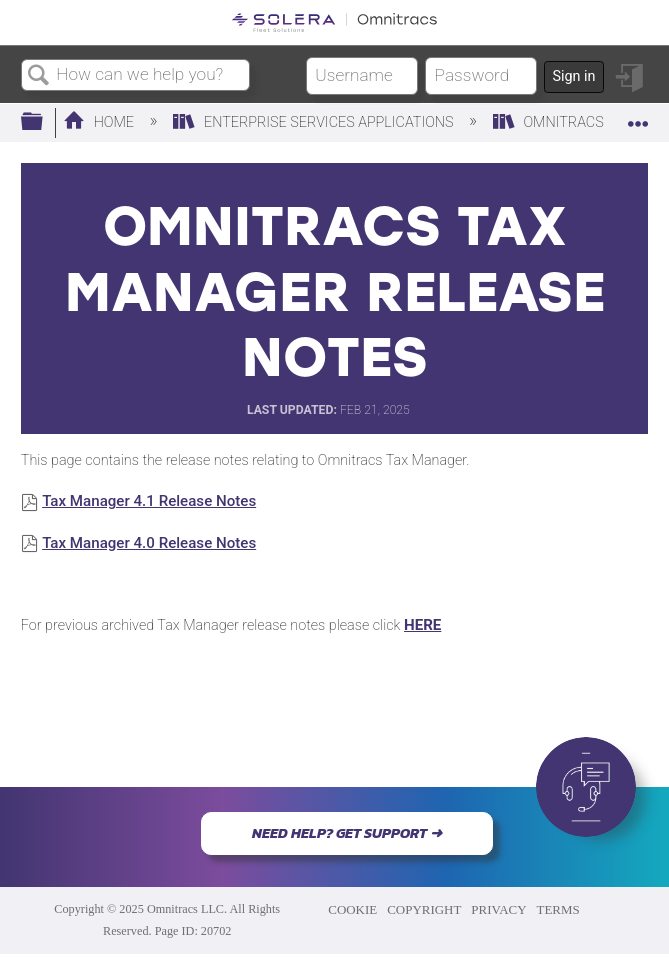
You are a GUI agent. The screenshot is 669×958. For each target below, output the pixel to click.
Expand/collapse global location (638, 116)
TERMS (558, 909)
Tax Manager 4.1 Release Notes (149, 501)
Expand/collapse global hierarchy (45, 122)
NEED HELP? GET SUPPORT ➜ (347, 833)
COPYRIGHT (424, 909)
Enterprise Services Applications (315, 122)
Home (100, 122)
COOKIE (352, 909)
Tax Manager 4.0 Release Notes (149, 543)
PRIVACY (498, 909)
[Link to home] (334, 22)
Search (39, 76)
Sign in (573, 76)
